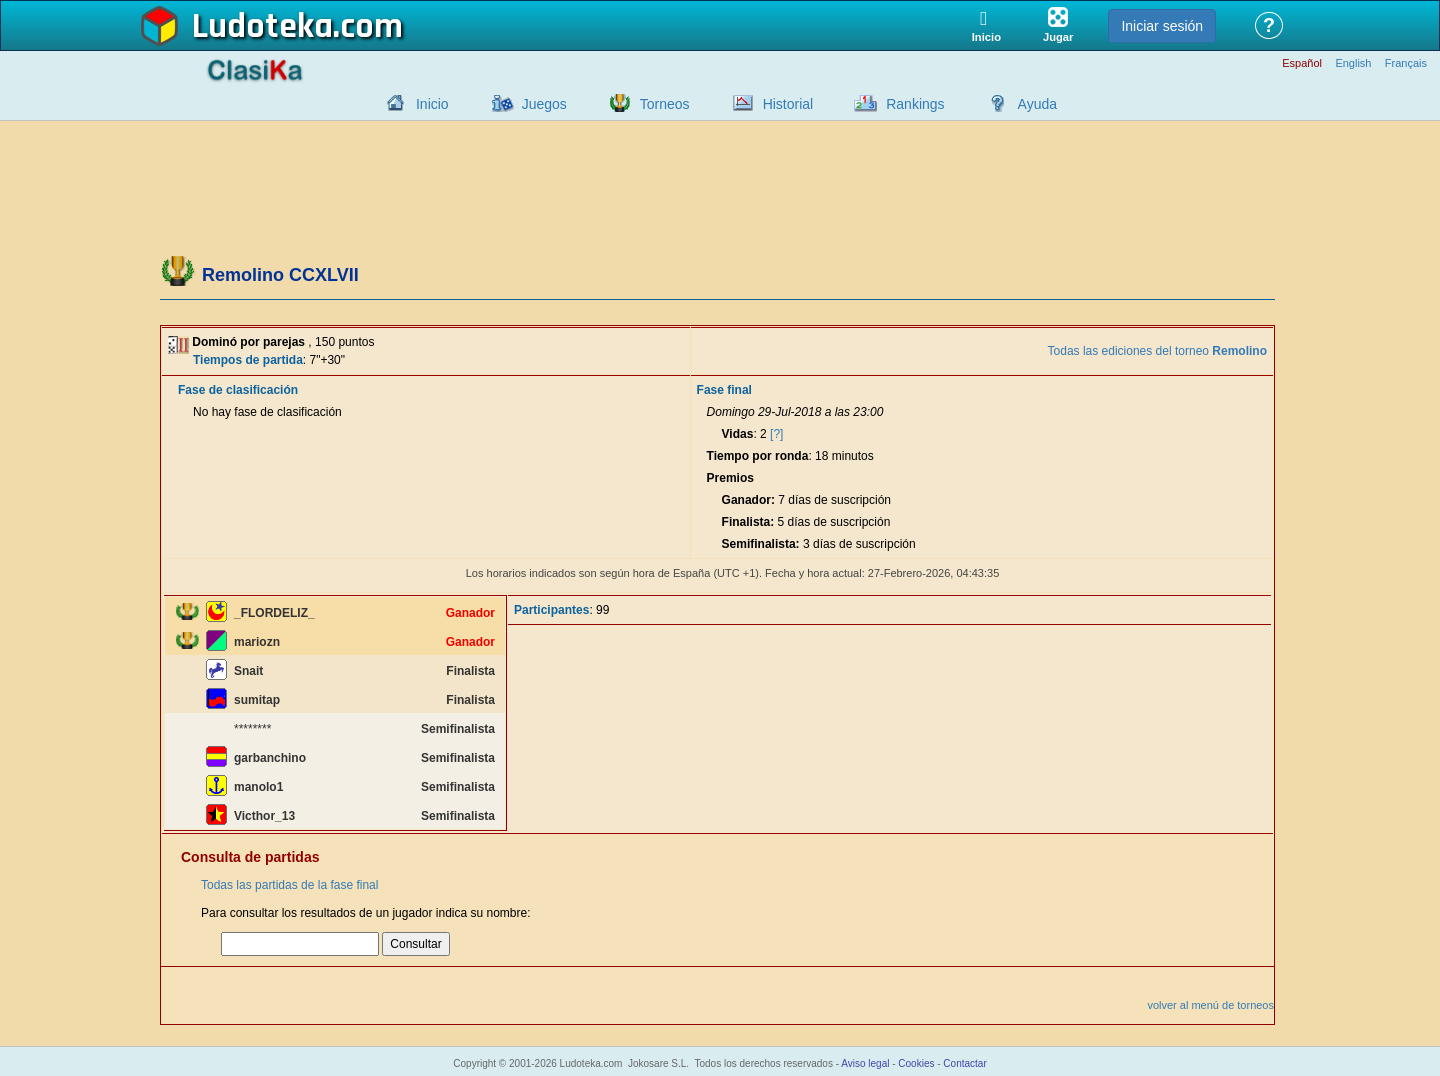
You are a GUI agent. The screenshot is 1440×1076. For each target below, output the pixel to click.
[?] (776, 434)
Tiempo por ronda (758, 456)
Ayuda (1037, 104)
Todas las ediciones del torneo (1157, 351)
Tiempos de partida (248, 360)
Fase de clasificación (238, 390)
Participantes (551, 610)
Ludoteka (262, 27)
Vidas (738, 434)
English (1353, 63)
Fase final (724, 390)
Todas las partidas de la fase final (289, 885)
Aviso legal (865, 1063)
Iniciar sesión (1162, 26)
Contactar (964, 1063)
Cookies (916, 1063)
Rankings (915, 104)
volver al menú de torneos (1210, 1005)
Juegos (544, 104)
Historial (788, 104)
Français (1406, 63)
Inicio (432, 104)
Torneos (665, 104)
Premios (730, 478)
